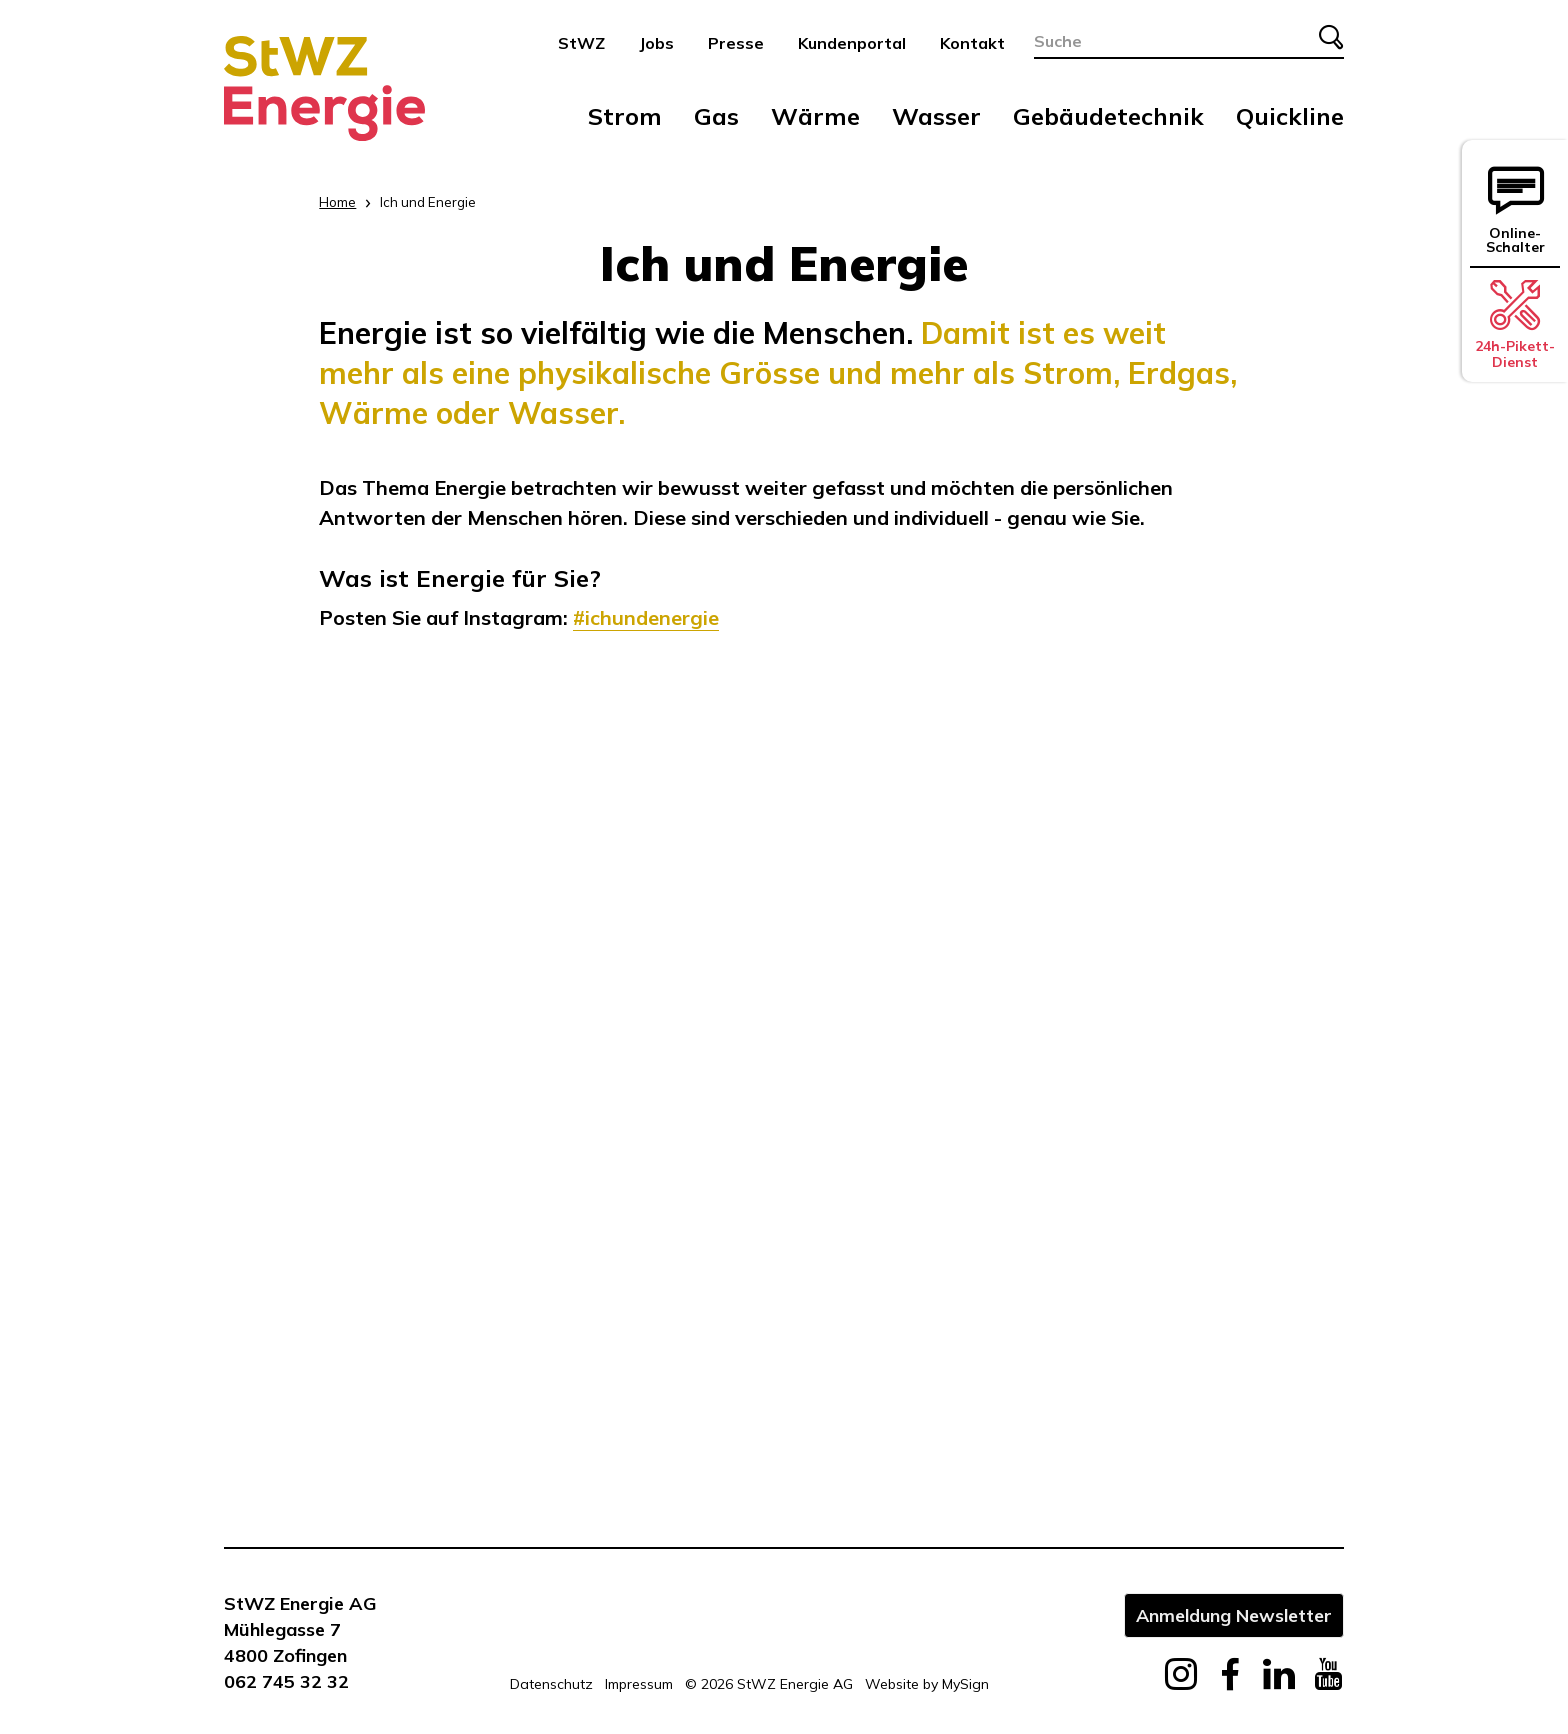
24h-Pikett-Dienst (1515, 325)
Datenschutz (551, 1684)
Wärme (815, 116)
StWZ (581, 43)
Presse (736, 43)
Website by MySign (927, 1684)
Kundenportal (852, 43)
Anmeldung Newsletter (1234, 1615)
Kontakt (972, 43)
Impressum (639, 1684)
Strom (625, 116)
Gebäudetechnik (1108, 116)
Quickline (1290, 116)
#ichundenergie (646, 617)
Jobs (656, 43)
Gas (716, 116)
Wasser (936, 116)
